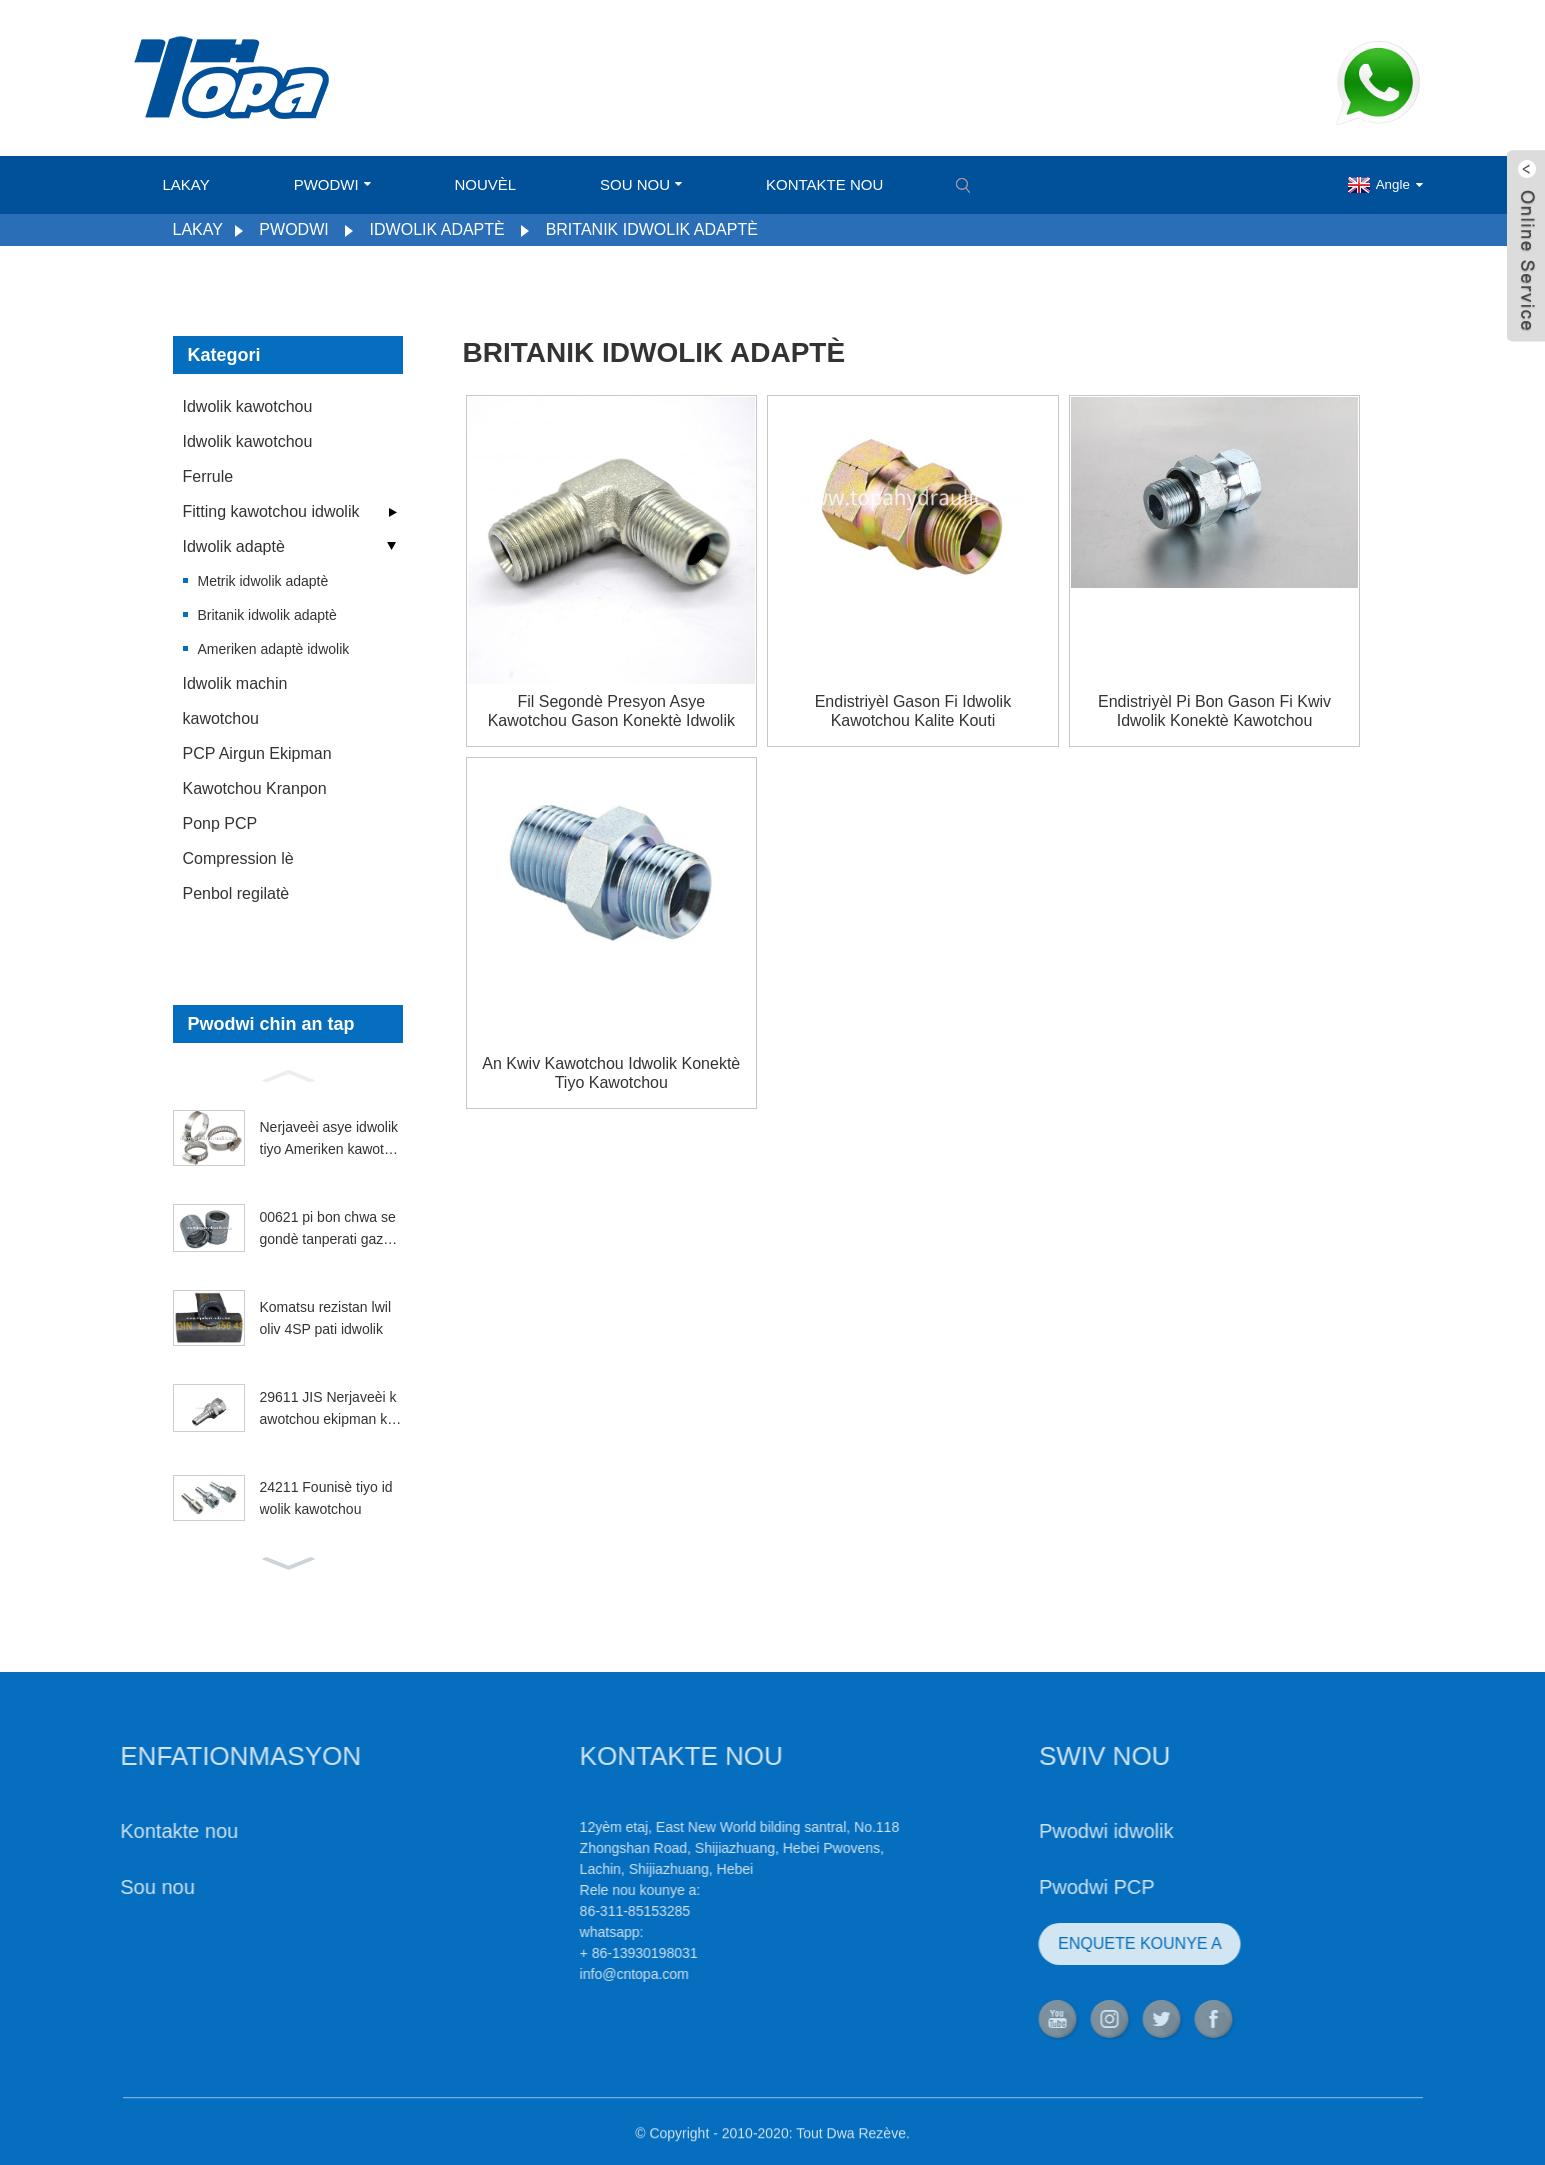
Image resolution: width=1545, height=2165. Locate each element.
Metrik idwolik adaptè (263, 581)
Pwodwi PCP (1027, 1887)
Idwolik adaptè (437, 229)
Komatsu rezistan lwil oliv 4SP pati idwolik (326, 1318)
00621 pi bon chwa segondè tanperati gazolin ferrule (329, 1230)
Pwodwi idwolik (1036, 1831)
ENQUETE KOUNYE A (1070, 1943)
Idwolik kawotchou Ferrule (248, 459)
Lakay (186, 184)
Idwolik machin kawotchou (235, 701)
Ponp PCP (220, 823)
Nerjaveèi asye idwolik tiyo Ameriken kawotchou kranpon (329, 1140)
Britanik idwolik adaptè (652, 229)
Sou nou (641, 184)
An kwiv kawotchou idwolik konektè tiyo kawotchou (611, 1073)
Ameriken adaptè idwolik (274, 649)
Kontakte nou (824, 184)
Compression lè (238, 858)
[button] (288, 1074)
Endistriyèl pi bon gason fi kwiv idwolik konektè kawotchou (1214, 711)
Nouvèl (486, 184)
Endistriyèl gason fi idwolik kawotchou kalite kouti (913, 711)
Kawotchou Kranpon (255, 788)
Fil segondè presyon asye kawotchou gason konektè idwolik (611, 711)
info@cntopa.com (564, 1974)
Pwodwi (332, 184)
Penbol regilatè (236, 893)
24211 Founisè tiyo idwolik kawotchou (326, 1498)
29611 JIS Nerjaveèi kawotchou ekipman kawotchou (328, 1410)
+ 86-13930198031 (569, 1953)
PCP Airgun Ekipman (257, 753)
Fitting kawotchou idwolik (271, 511)
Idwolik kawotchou (248, 406)
